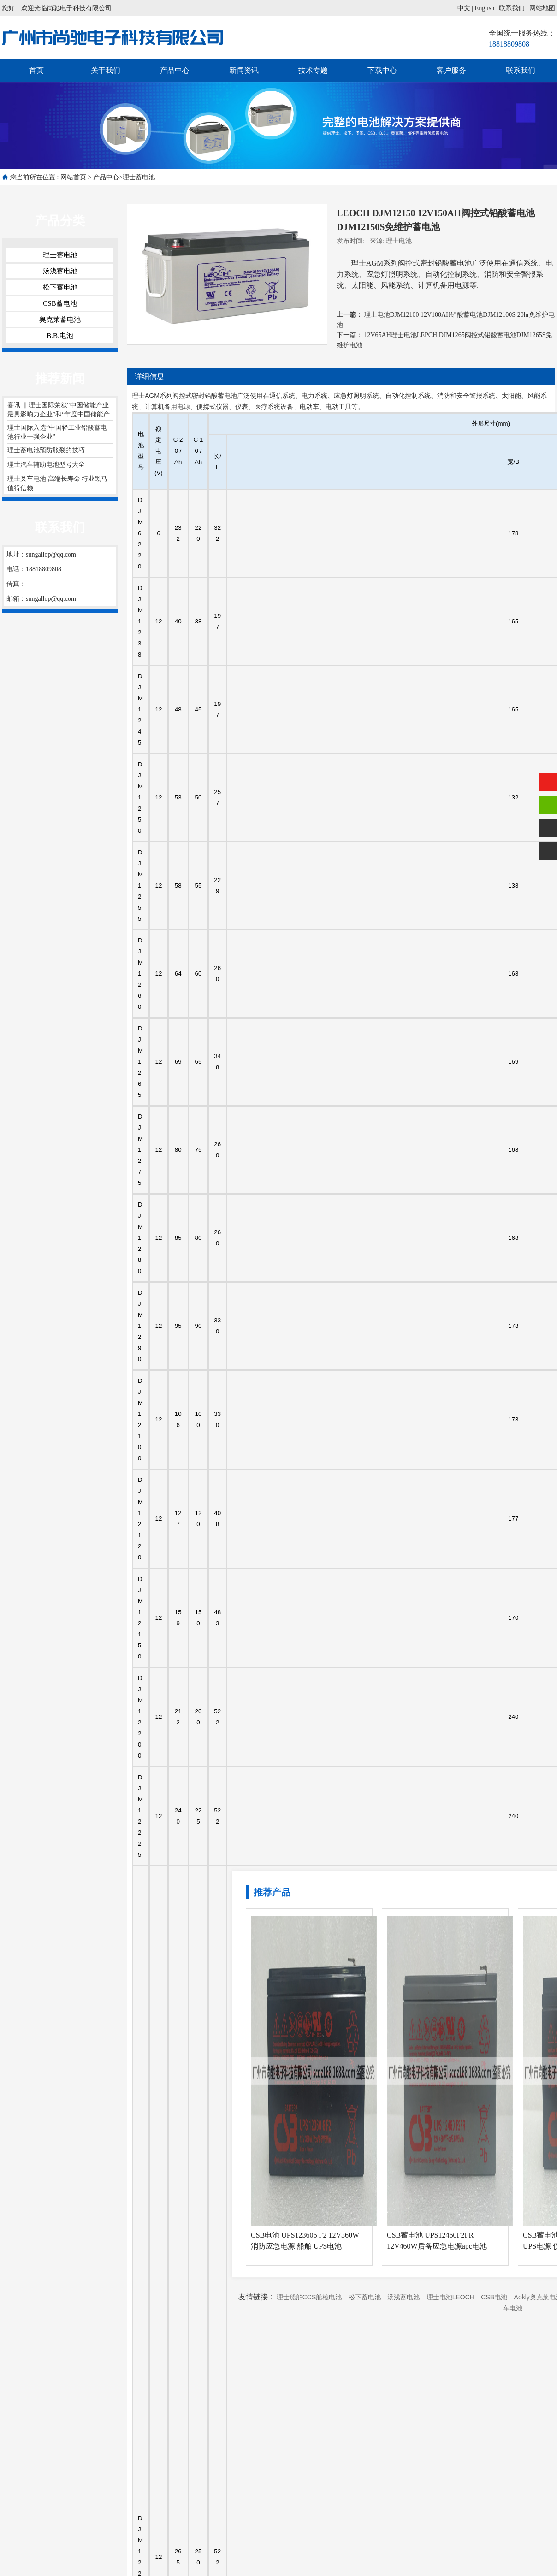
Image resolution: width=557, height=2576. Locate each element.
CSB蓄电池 (60, 303)
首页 (36, 70)
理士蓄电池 (139, 177)
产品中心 (175, 70)
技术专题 (313, 70)
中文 (463, 8)
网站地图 (542, 8)
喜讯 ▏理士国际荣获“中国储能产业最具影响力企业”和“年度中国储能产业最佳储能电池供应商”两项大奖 (58, 411)
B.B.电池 (60, 335)
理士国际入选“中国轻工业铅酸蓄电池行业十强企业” (57, 432)
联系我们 (512, 8)
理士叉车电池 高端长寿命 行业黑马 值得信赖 (57, 483)
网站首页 (73, 177)
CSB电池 (494, 2297)
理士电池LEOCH (450, 2297)
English (485, 8)
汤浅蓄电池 (60, 271)
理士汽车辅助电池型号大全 (46, 464)
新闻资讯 (244, 70)
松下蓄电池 (60, 287)
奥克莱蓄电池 (60, 319)
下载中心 (382, 70)
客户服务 (451, 70)
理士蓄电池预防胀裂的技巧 (46, 450)
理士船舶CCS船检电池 (309, 2297)
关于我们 (105, 70)
